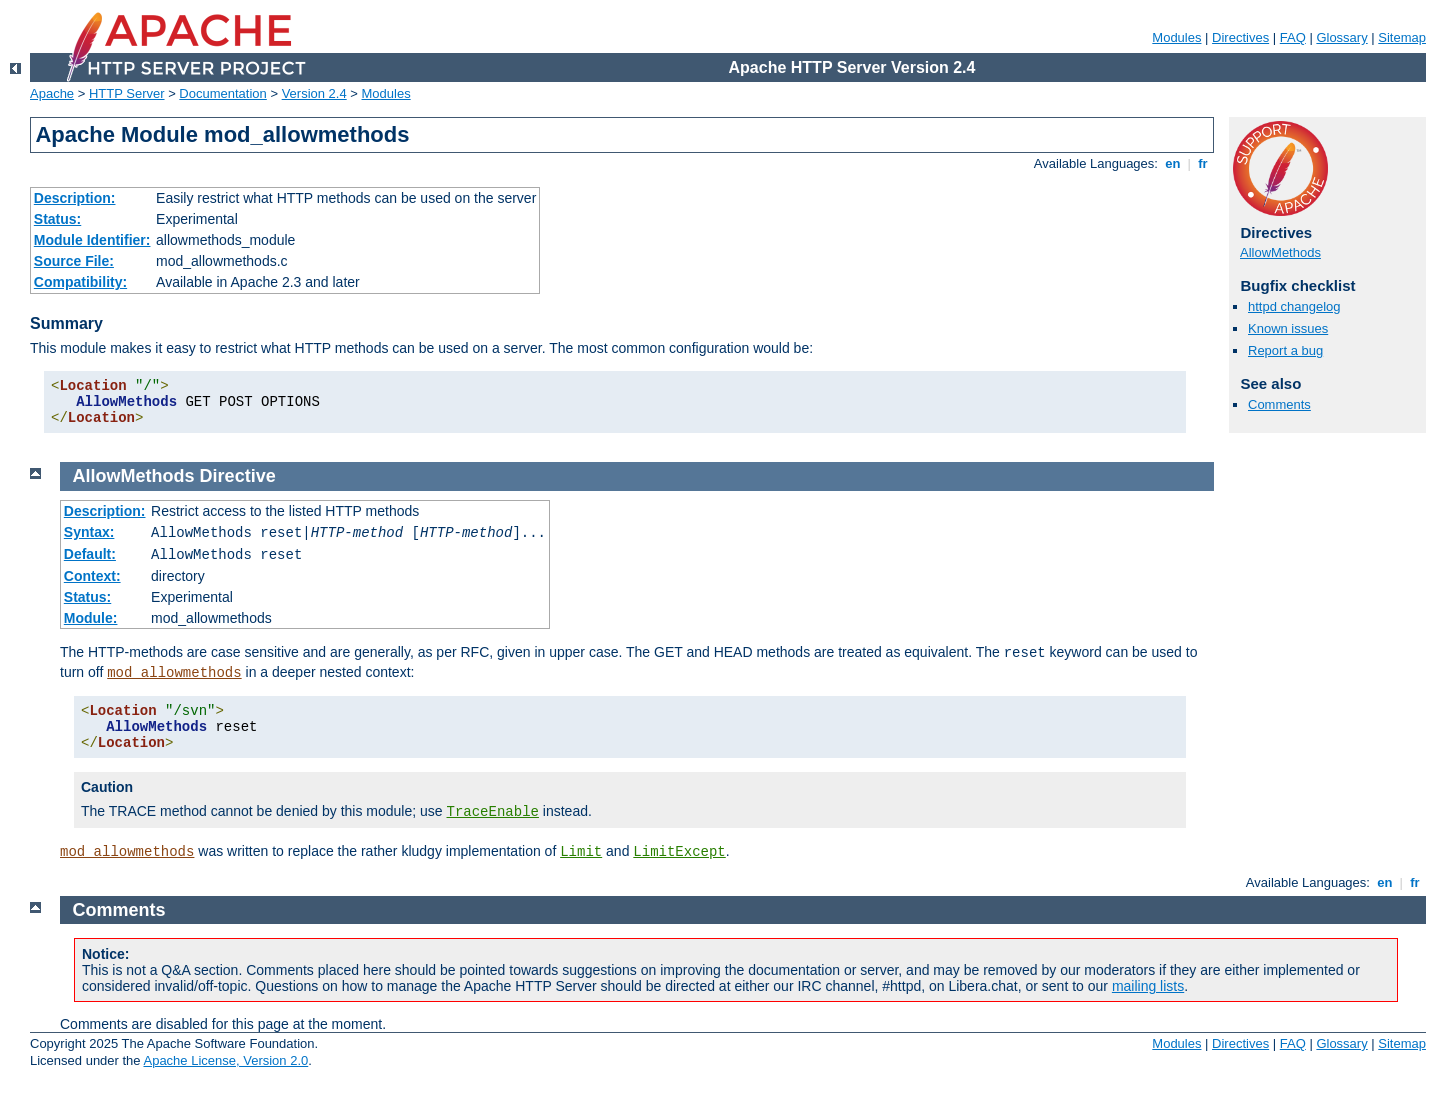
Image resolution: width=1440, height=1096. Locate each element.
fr (1203, 163)
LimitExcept (679, 852)
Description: (75, 198)
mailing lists (1148, 986)
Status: (57, 219)
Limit (581, 852)
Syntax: (89, 532)
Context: (92, 576)
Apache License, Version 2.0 (225, 1060)
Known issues (1288, 328)
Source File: (74, 261)
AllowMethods (1280, 252)
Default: (90, 554)
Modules (1176, 37)
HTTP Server (127, 93)
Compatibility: (80, 282)
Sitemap (1402, 37)
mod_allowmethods (174, 673)
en (1173, 163)
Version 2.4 (314, 93)
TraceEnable (493, 812)
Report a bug (1285, 350)
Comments (1279, 404)
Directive (238, 476)
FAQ (1293, 37)
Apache (52, 93)
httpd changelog (1294, 306)
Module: (91, 618)
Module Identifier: (92, 240)
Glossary (1341, 37)
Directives (1240, 37)
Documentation (222, 93)
